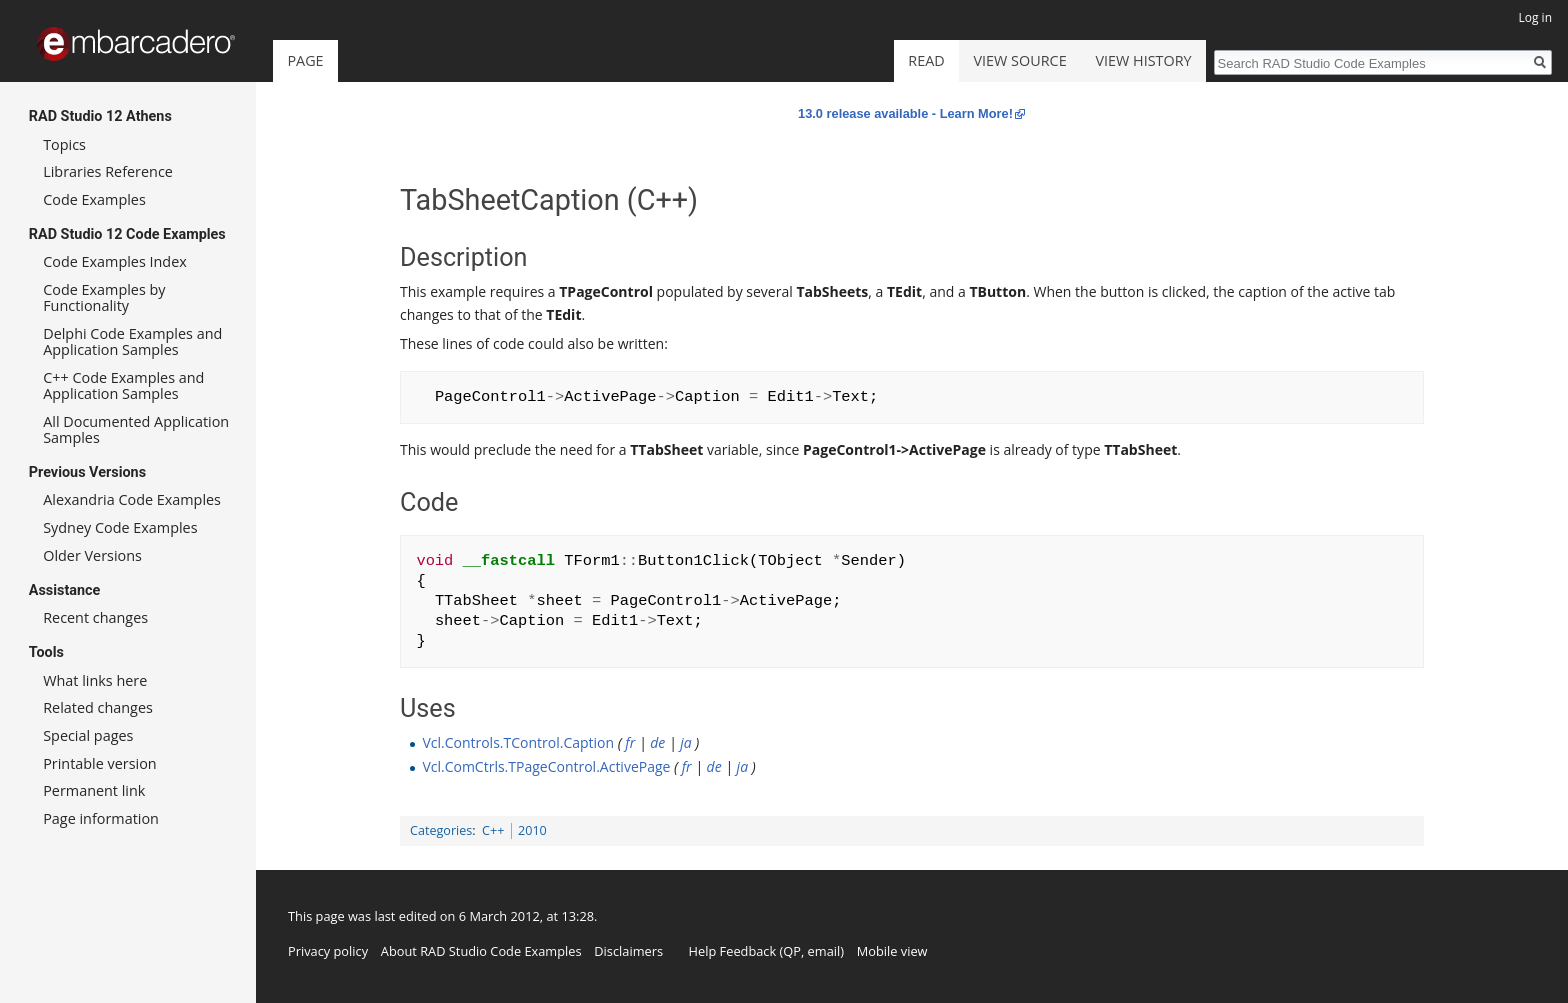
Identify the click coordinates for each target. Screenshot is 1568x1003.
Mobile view (892, 951)
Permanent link (94, 790)
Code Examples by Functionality (104, 297)
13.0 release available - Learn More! (905, 113)
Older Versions (92, 555)
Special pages (88, 735)
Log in (1535, 17)
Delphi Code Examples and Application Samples (132, 341)
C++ (493, 830)
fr (630, 742)
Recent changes (95, 617)
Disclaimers (628, 951)
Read (926, 60)
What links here (95, 680)
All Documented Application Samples (136, 429)
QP (792, 951)
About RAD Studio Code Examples (481, 951)
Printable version (100, 763)
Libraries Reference (108, 171)
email (824, 951)
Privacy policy (328, 951)
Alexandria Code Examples (132, 499)
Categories (441, 830)
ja (685, 742)
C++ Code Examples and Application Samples (123, 385)
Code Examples (94, 199)
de (657, 742)
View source (1020, 60)
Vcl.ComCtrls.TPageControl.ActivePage (546, 766)
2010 (532, 830)
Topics (64, 144)
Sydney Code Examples (120, 527)
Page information (101, 818)
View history (1143, 60)
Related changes (98, 707)
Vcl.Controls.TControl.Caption (518, 742)
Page (305, 60)
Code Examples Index (115, 261)
